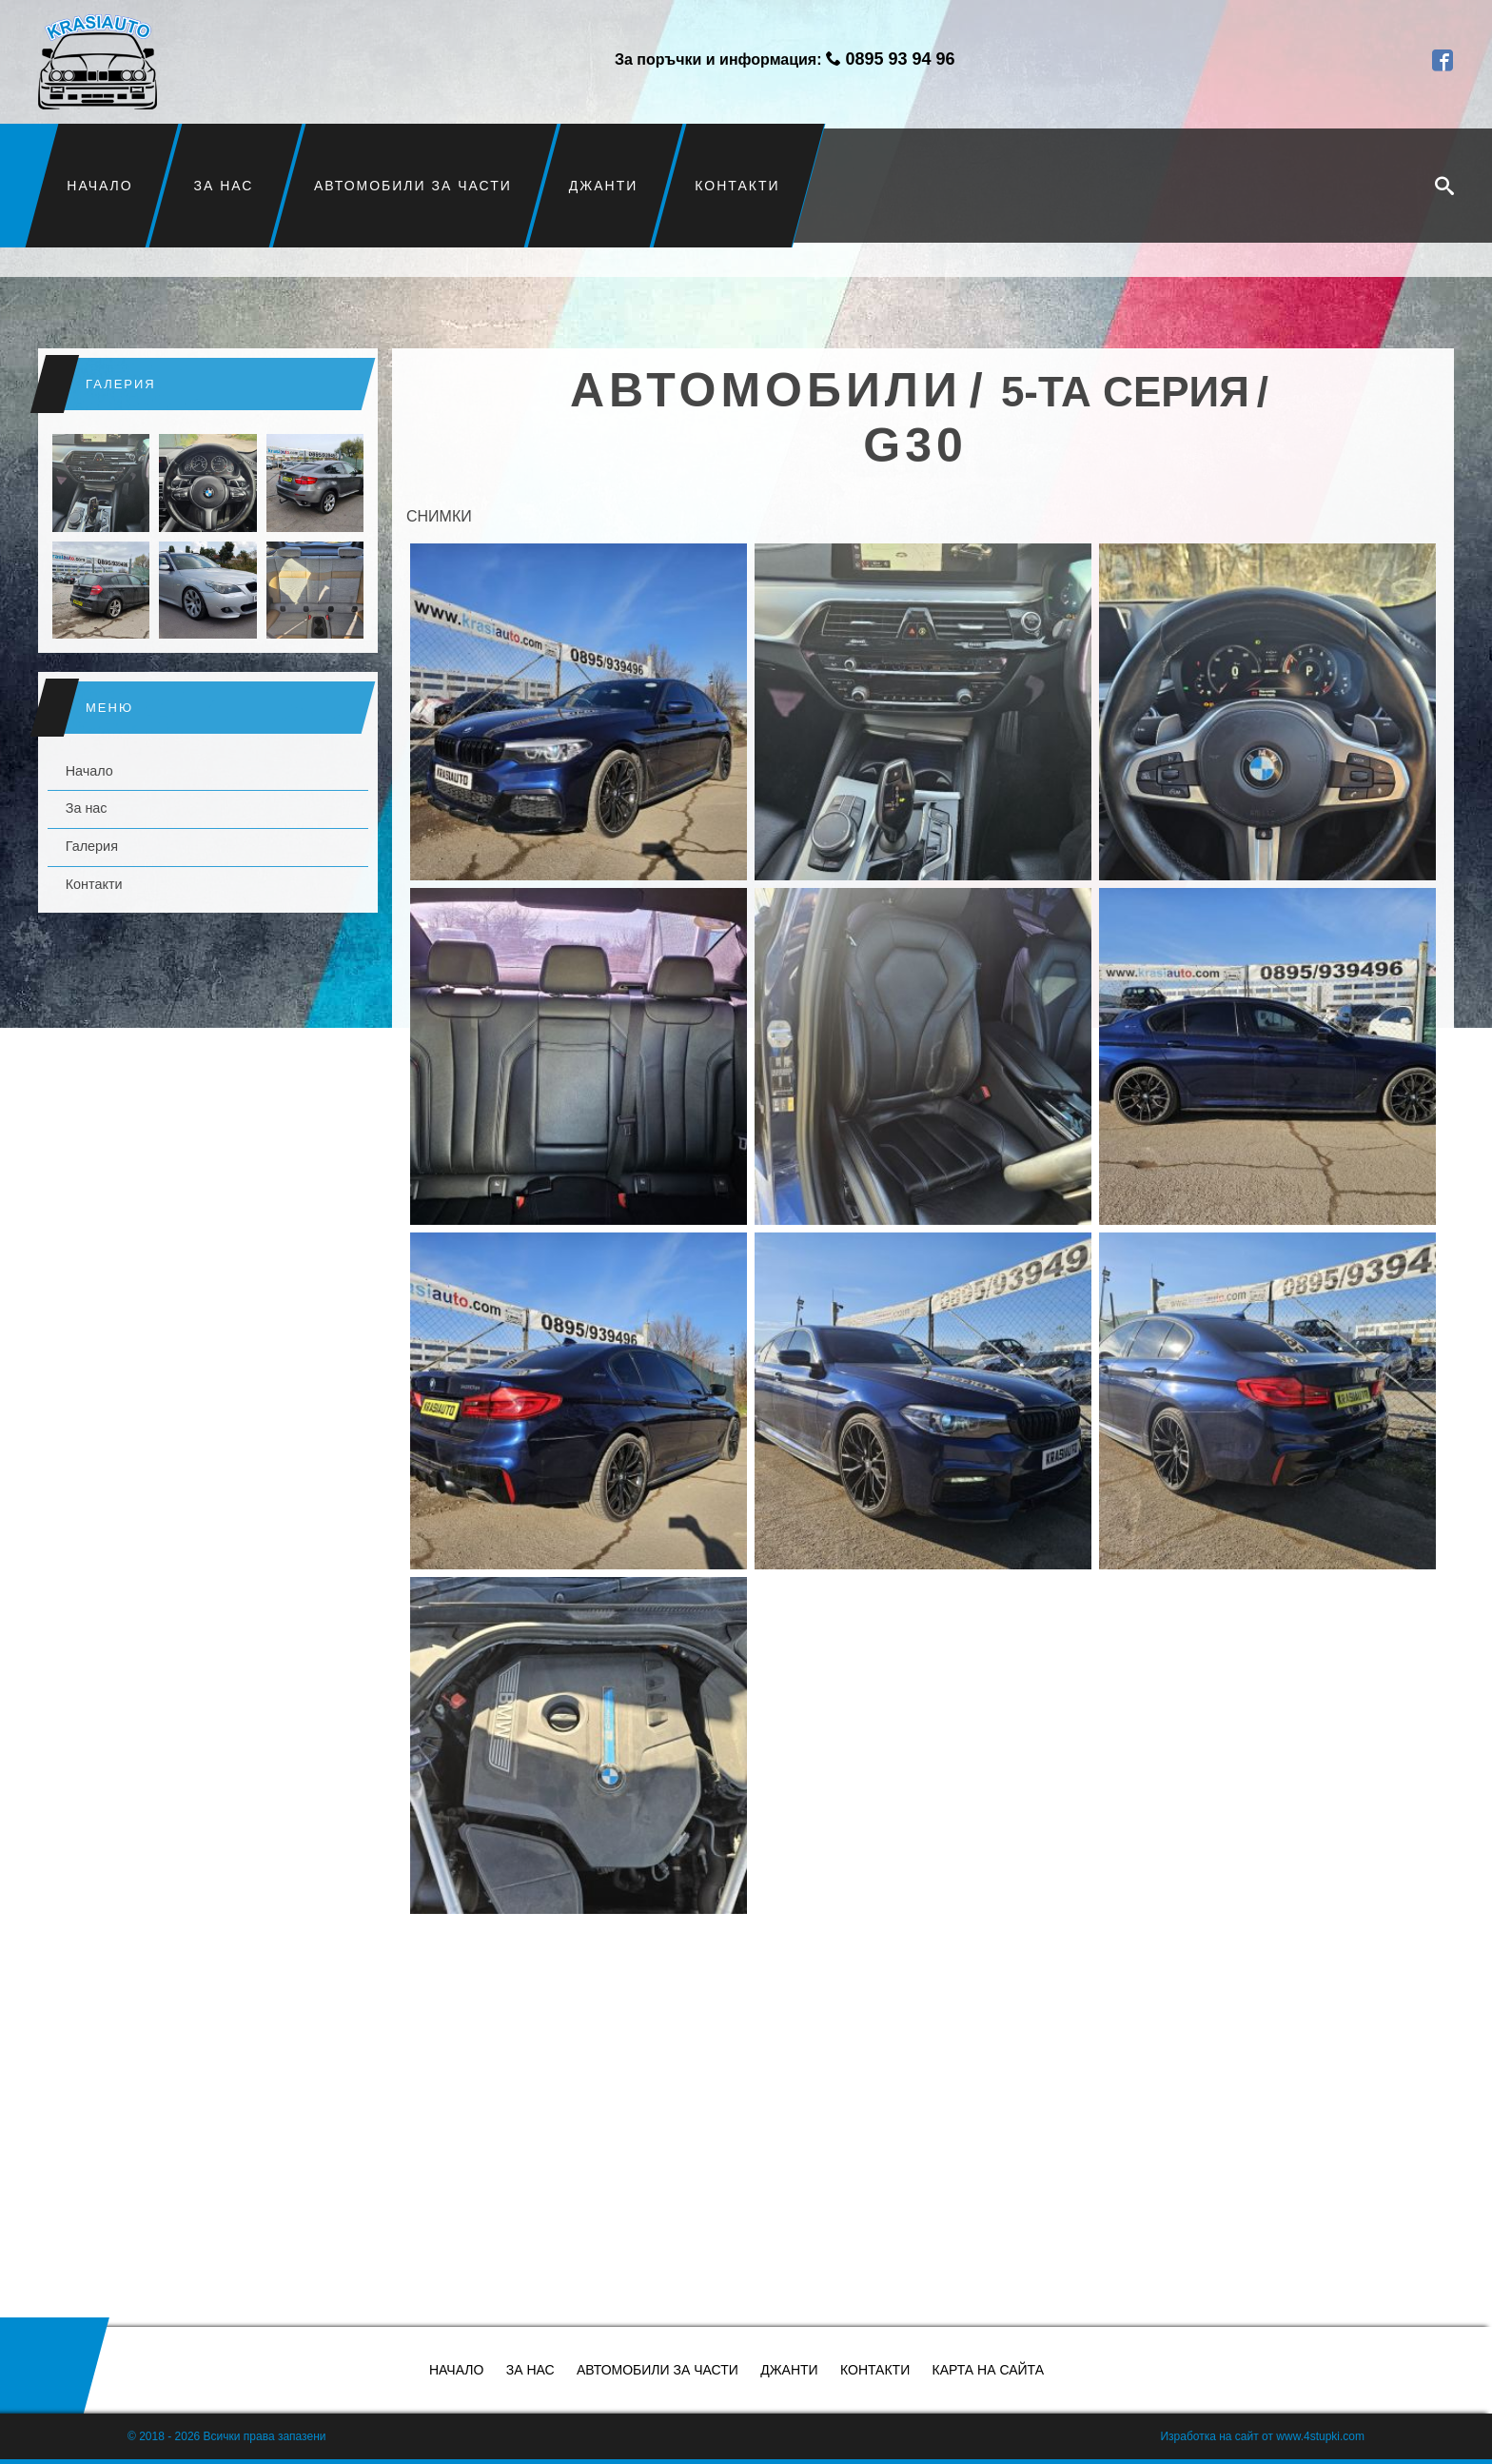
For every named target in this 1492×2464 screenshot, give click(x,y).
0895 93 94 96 (899, 59)
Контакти (737, 185)
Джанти (603, 185)
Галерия (92, 846)
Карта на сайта (988, 2369)
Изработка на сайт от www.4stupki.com (1262, 2436)
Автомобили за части (412, 185)
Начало (100, 185)
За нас (223, 185)
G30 (915, 445)
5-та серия (1125, 391)
